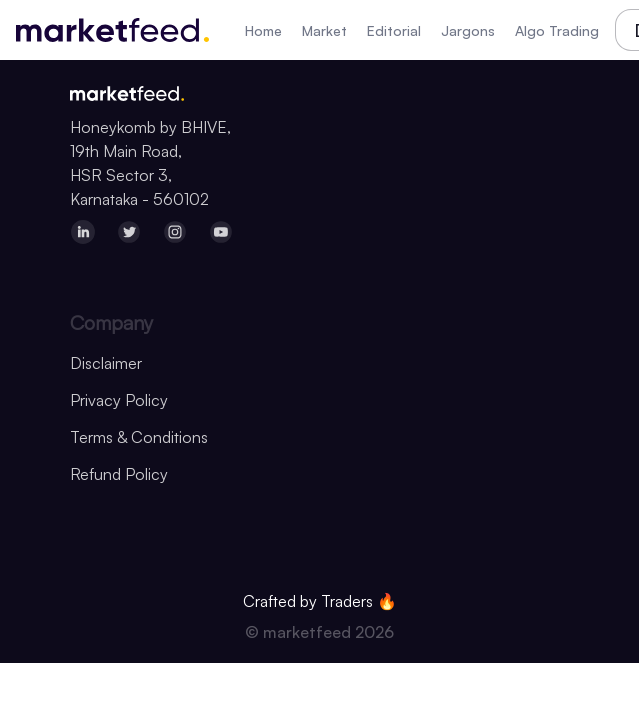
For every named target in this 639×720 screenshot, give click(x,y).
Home (263, 30)
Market (324, 30)
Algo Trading (557, 30)
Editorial (394, 30)
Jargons (468, 30)
